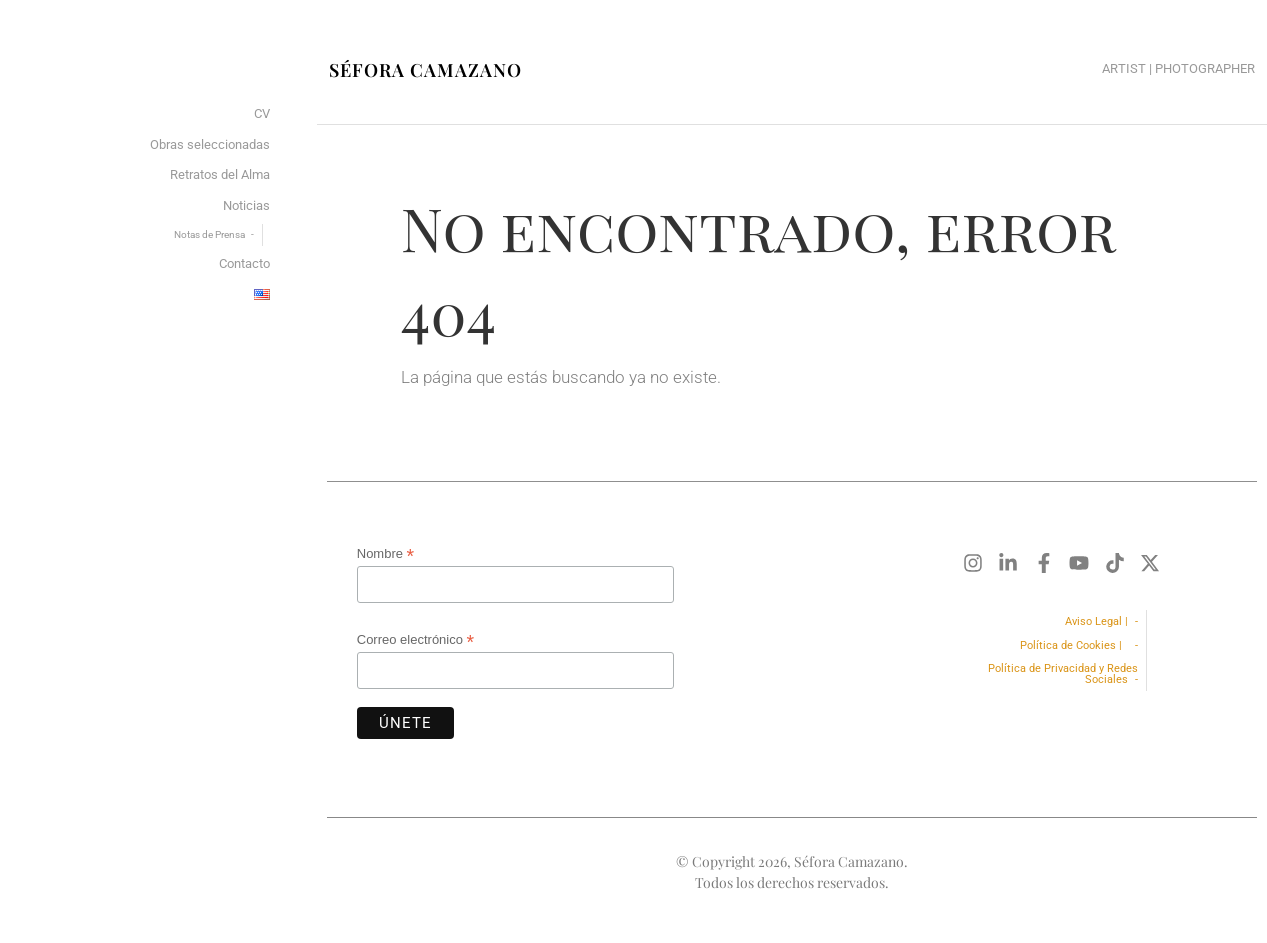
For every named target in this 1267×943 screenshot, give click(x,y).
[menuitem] (262, 295)
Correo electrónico (415, 640)
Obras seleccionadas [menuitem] (210, 144)
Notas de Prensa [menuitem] (209, 234)
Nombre (385, 554)
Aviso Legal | (1096, 621)
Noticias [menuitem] (246, 205)
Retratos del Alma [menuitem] (220, 174)
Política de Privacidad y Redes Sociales (1063, 674)
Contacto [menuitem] (244, 263)
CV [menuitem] (262, 113)
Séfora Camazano (425, 70)
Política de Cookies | (1074, 645)
